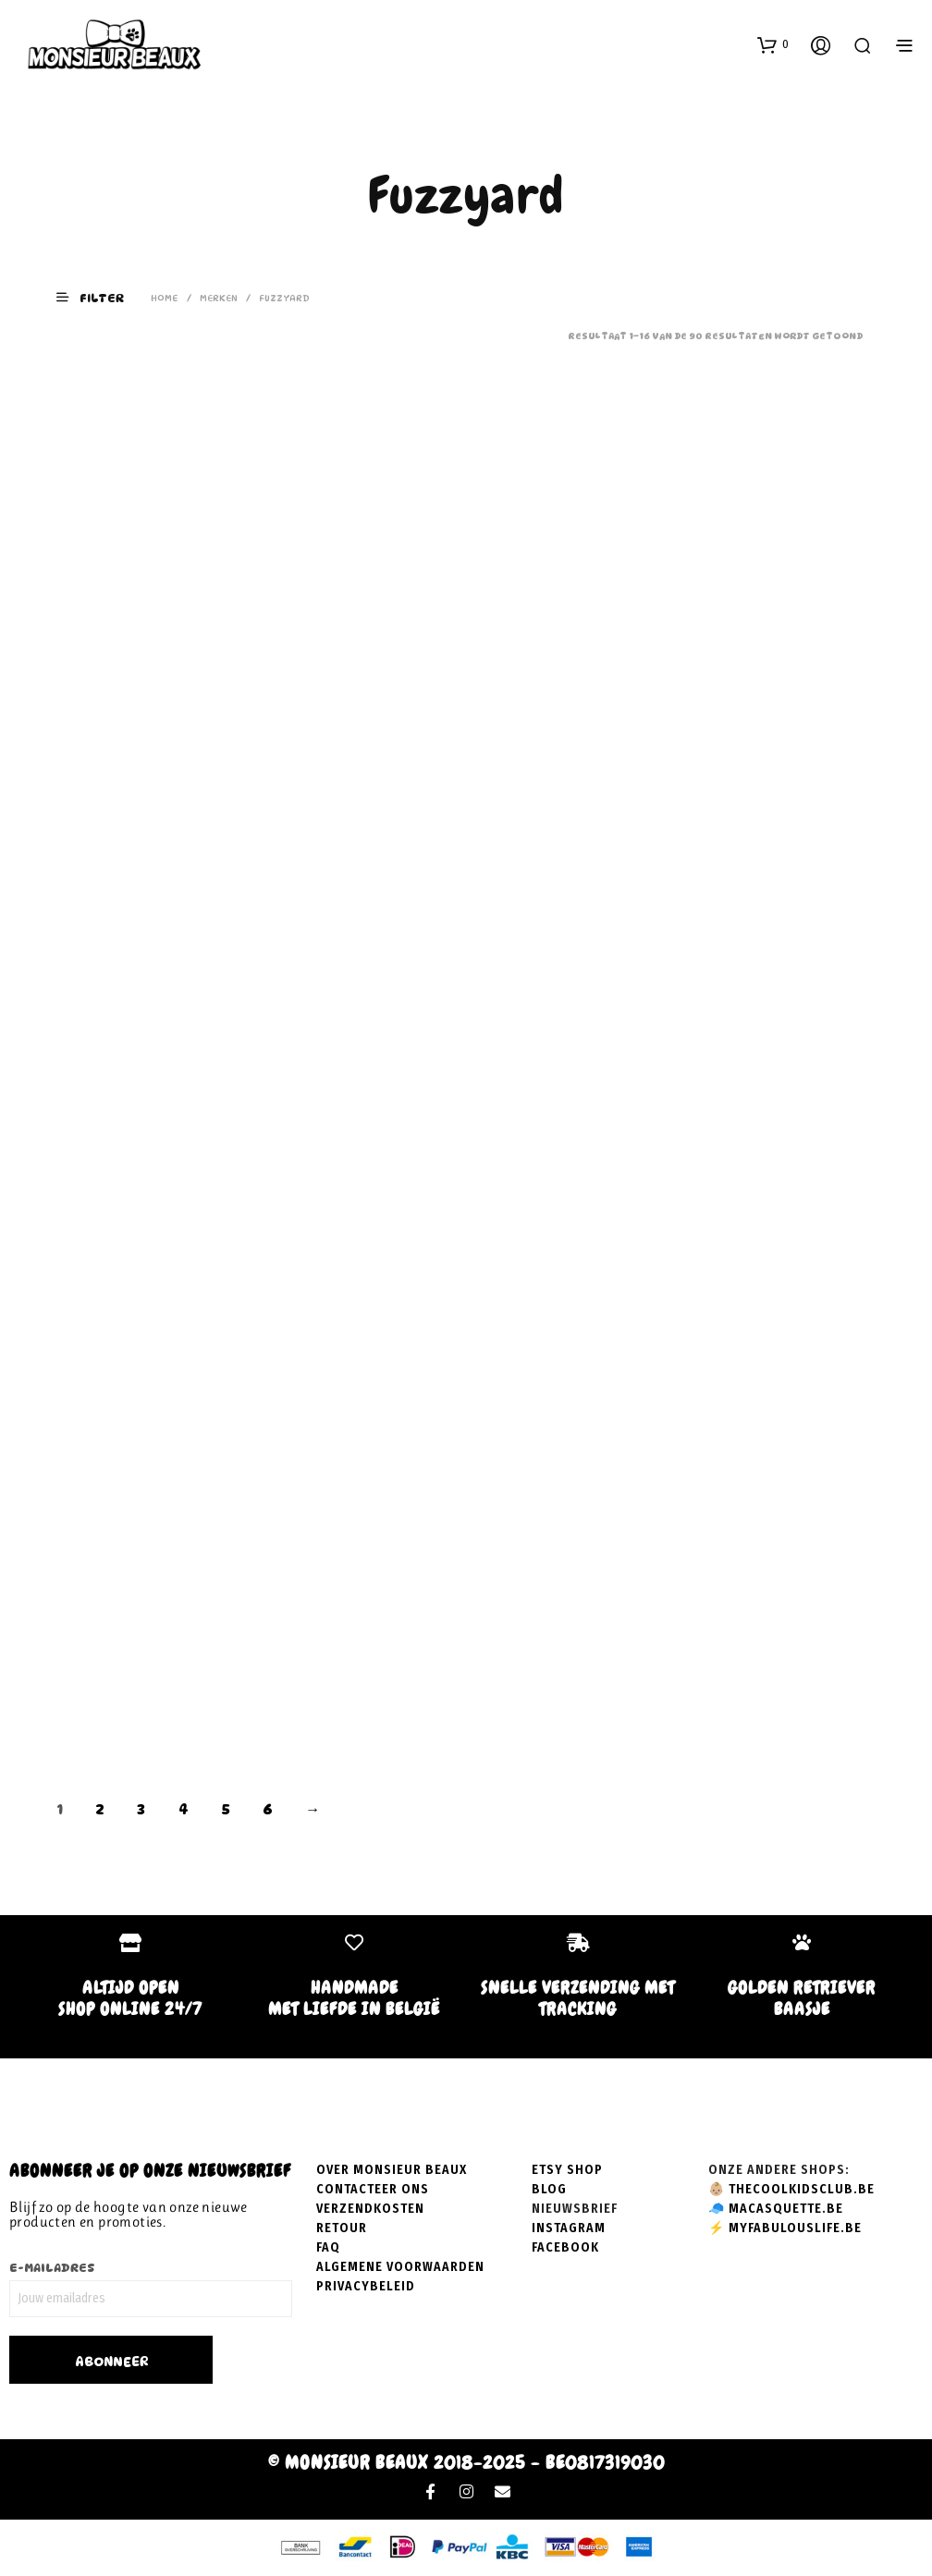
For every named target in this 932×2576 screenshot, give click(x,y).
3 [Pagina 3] (141, 1809)
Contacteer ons (372, 2189)
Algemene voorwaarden (400, 2267)
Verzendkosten (370, 2208)
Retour (341, 2228)
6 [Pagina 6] (268, 1809)
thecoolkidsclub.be (802, 2189)
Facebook (565, 2247)
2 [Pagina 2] (99, 1809)
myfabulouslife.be (795, 2228)
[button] (773, 44)
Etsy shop (567, 2170)
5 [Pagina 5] (225, 1809)
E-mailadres (52, 2267)
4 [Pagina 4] (183, 1809)
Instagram (569, 2228)
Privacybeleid (365, 2286)
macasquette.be (786, 2208)
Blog (549, 2189)
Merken (219, 297)
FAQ (328, 2247)
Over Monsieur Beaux (391, 2170)
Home (164, 297)
